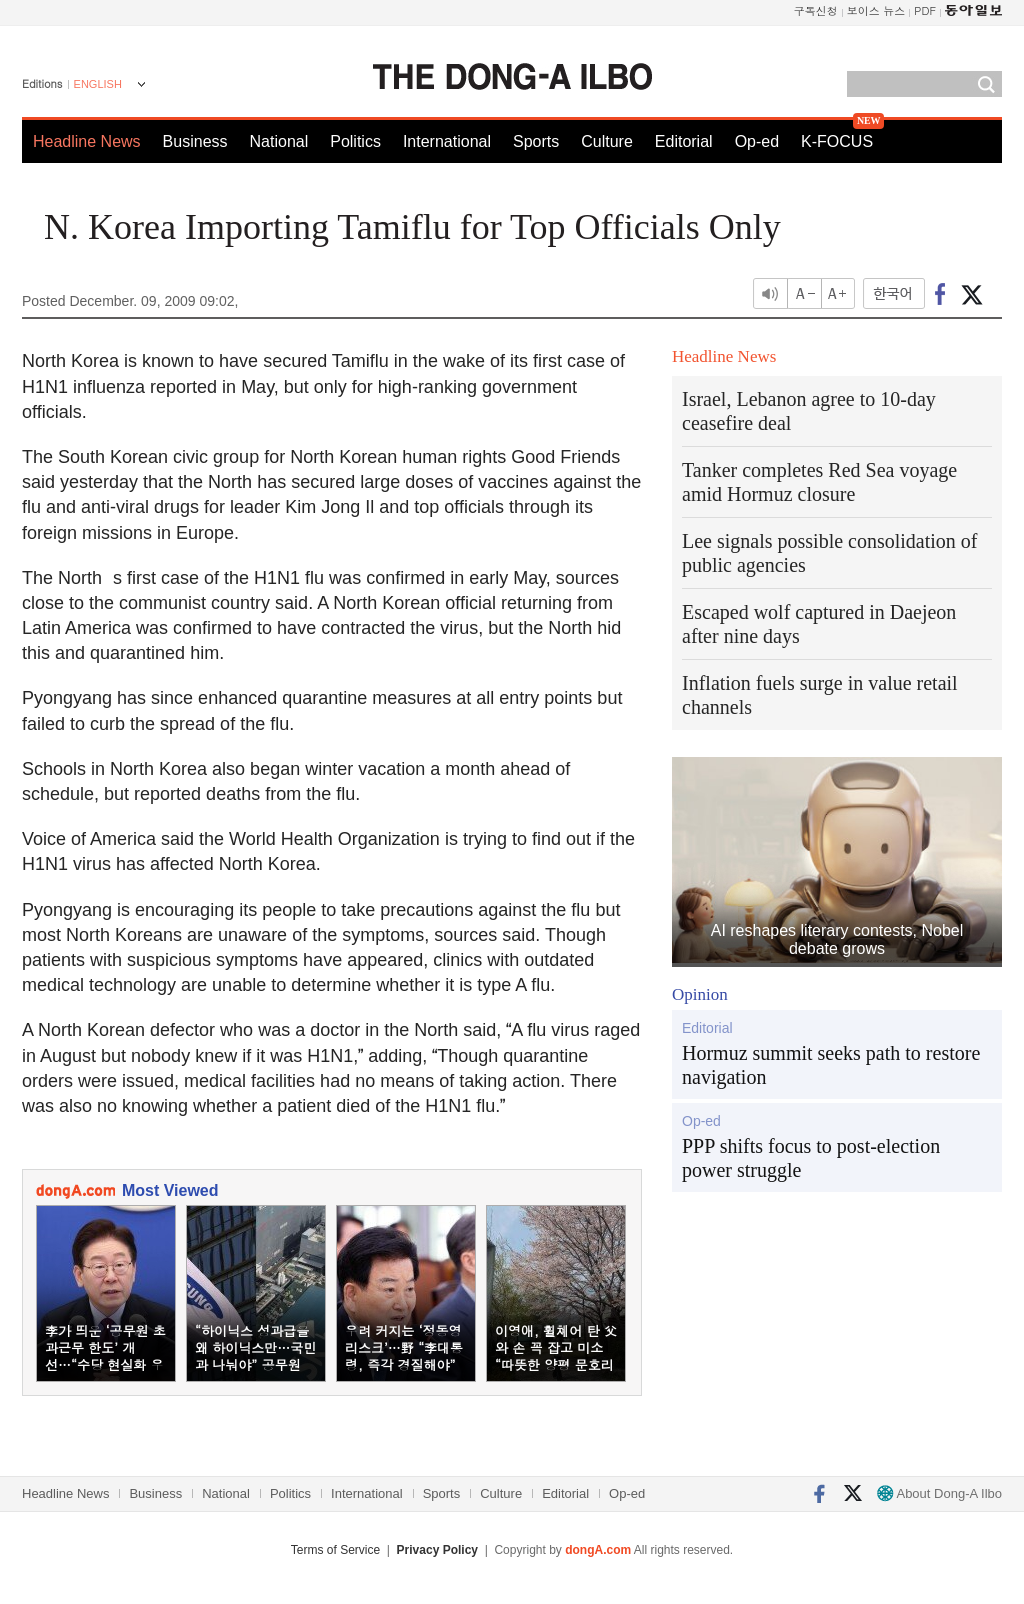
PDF (925, 10)
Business (195, 141)
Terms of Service (335, 1550)
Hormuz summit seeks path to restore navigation (831, 1065)
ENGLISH (98, 84)
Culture (607, 141)
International (447, 141)
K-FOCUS (837, 141)
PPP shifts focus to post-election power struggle (811, 1158)
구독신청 (816, 10)
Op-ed (757, 141)
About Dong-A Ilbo (939, 1493)
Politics (355, 141)
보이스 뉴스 (876, 10)
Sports (536, 141)
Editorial (684, 141)
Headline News (87, 141)
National (279, 141)
